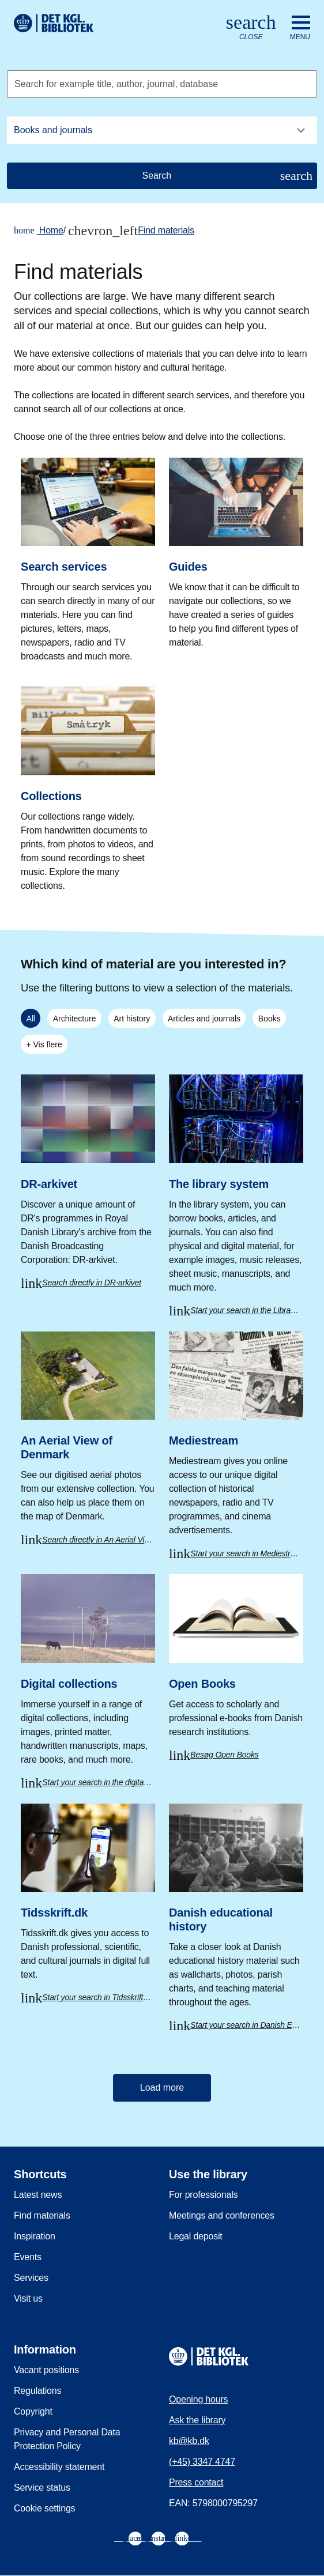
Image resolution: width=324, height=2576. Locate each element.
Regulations (37, 2391)
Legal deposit (196, 2236)
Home (38, 230)
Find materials (166, 230)
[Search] (162, 176)
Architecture (74, 1018)
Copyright (33, 2411)
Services (31, 2278)
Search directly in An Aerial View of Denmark (98, 1539)
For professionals (203, 2195)
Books (269, 1018)
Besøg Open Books (224, 1754)
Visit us (28, 2298)
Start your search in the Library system (246, 1310)
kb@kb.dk (189, 2441)
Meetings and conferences (221, 2215)
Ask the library (197, 2420)
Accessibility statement (59, 2467)
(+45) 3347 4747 (202, 2461)
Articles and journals (204, 1018)
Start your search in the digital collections (98, 1782)
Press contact (196, 2482)
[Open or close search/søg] (251, 28)
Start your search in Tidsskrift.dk (97, 1997)
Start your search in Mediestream (246, 1553)
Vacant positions (46, 2370)
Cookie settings (44, 2508)
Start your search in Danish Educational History (246, 2025)
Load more (162, 2087)
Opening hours (198, 2399)
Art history (132, 1018)
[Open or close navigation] (300, 28)
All (30, 1018)
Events (28, 2257)
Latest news (38, 2195)
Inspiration (34, 2236)
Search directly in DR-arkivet (91, 1282)
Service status (42, 2487)
